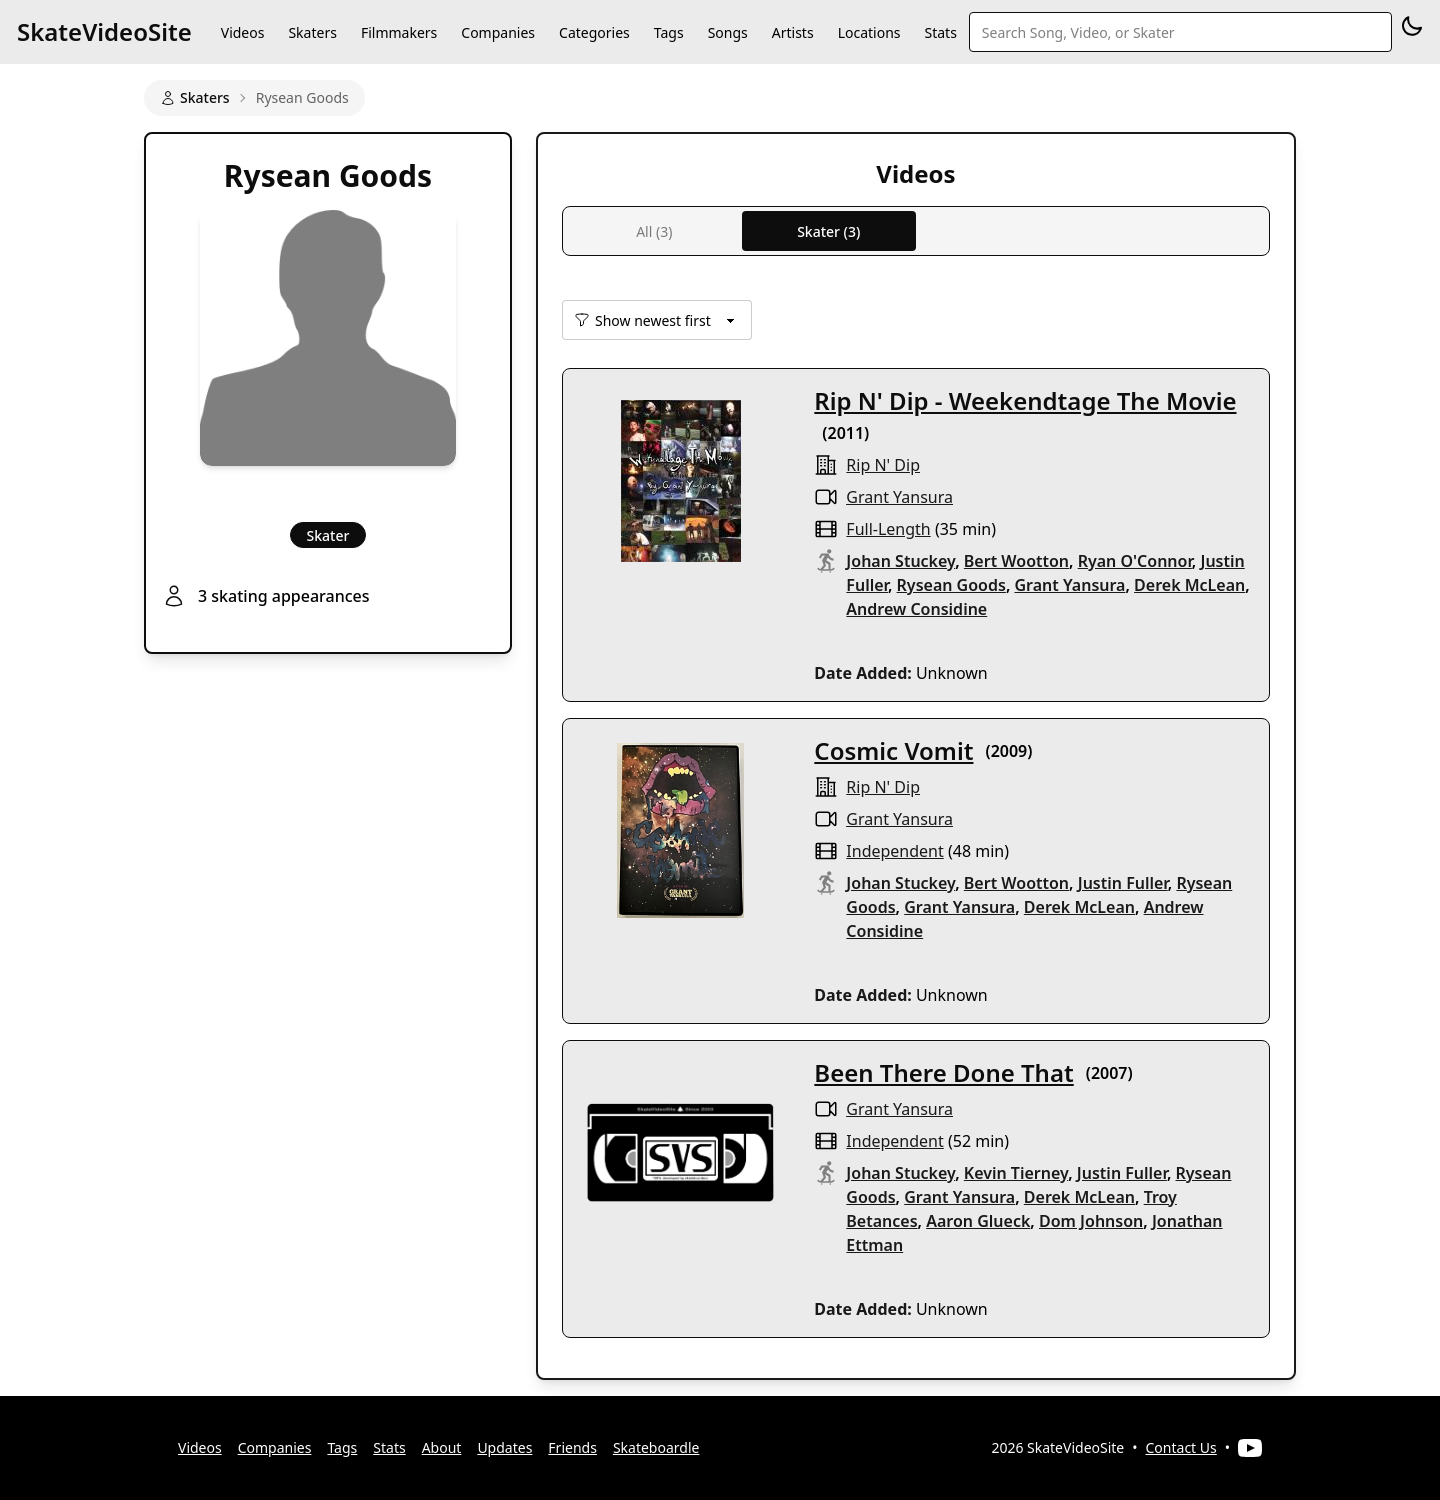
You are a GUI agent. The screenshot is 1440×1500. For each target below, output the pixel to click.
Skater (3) (828, 231)
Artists (793, 32)
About (442, 1447)
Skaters (312, 32)
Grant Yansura (899, 497)
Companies (498, 32)
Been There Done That (943, 1072)
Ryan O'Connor (1135, 561)
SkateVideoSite (104, 31)
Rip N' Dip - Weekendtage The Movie (1025, 400)
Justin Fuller (1123, 883)
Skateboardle (656, 1447)
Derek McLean (1189, 585)
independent (894, 851)
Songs (728, 32)
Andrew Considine (916, 609)
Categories (594, 32)
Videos (243, 32)
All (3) (654, 231)
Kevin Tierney (1016, 1173)
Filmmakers (399, 32)
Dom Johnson (1091, 1221)
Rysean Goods (951, 585)
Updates (504, 1447)
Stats (941, 32)
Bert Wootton (1016, 561)
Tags (669, 32)
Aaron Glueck (978, 1221)
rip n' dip (883, 465)
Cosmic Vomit (893, 750)
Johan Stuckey (900, 561)
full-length (888, 529)
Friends (572, 1447)
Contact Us (1181, 1447)
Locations (869, 32)
